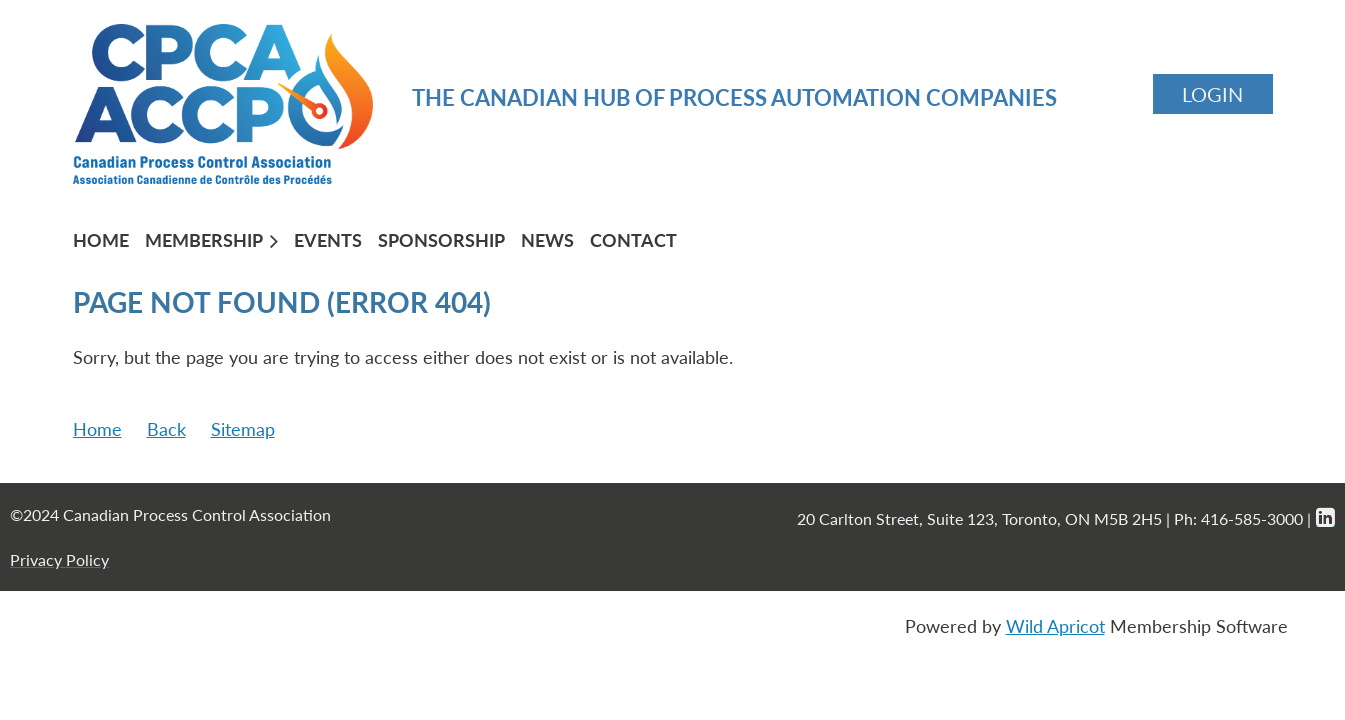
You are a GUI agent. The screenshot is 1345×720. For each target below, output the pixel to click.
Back (166, 429)
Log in (1213, 94)
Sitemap (243, 429)
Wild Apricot (1055, 626)
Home (97, 429)
